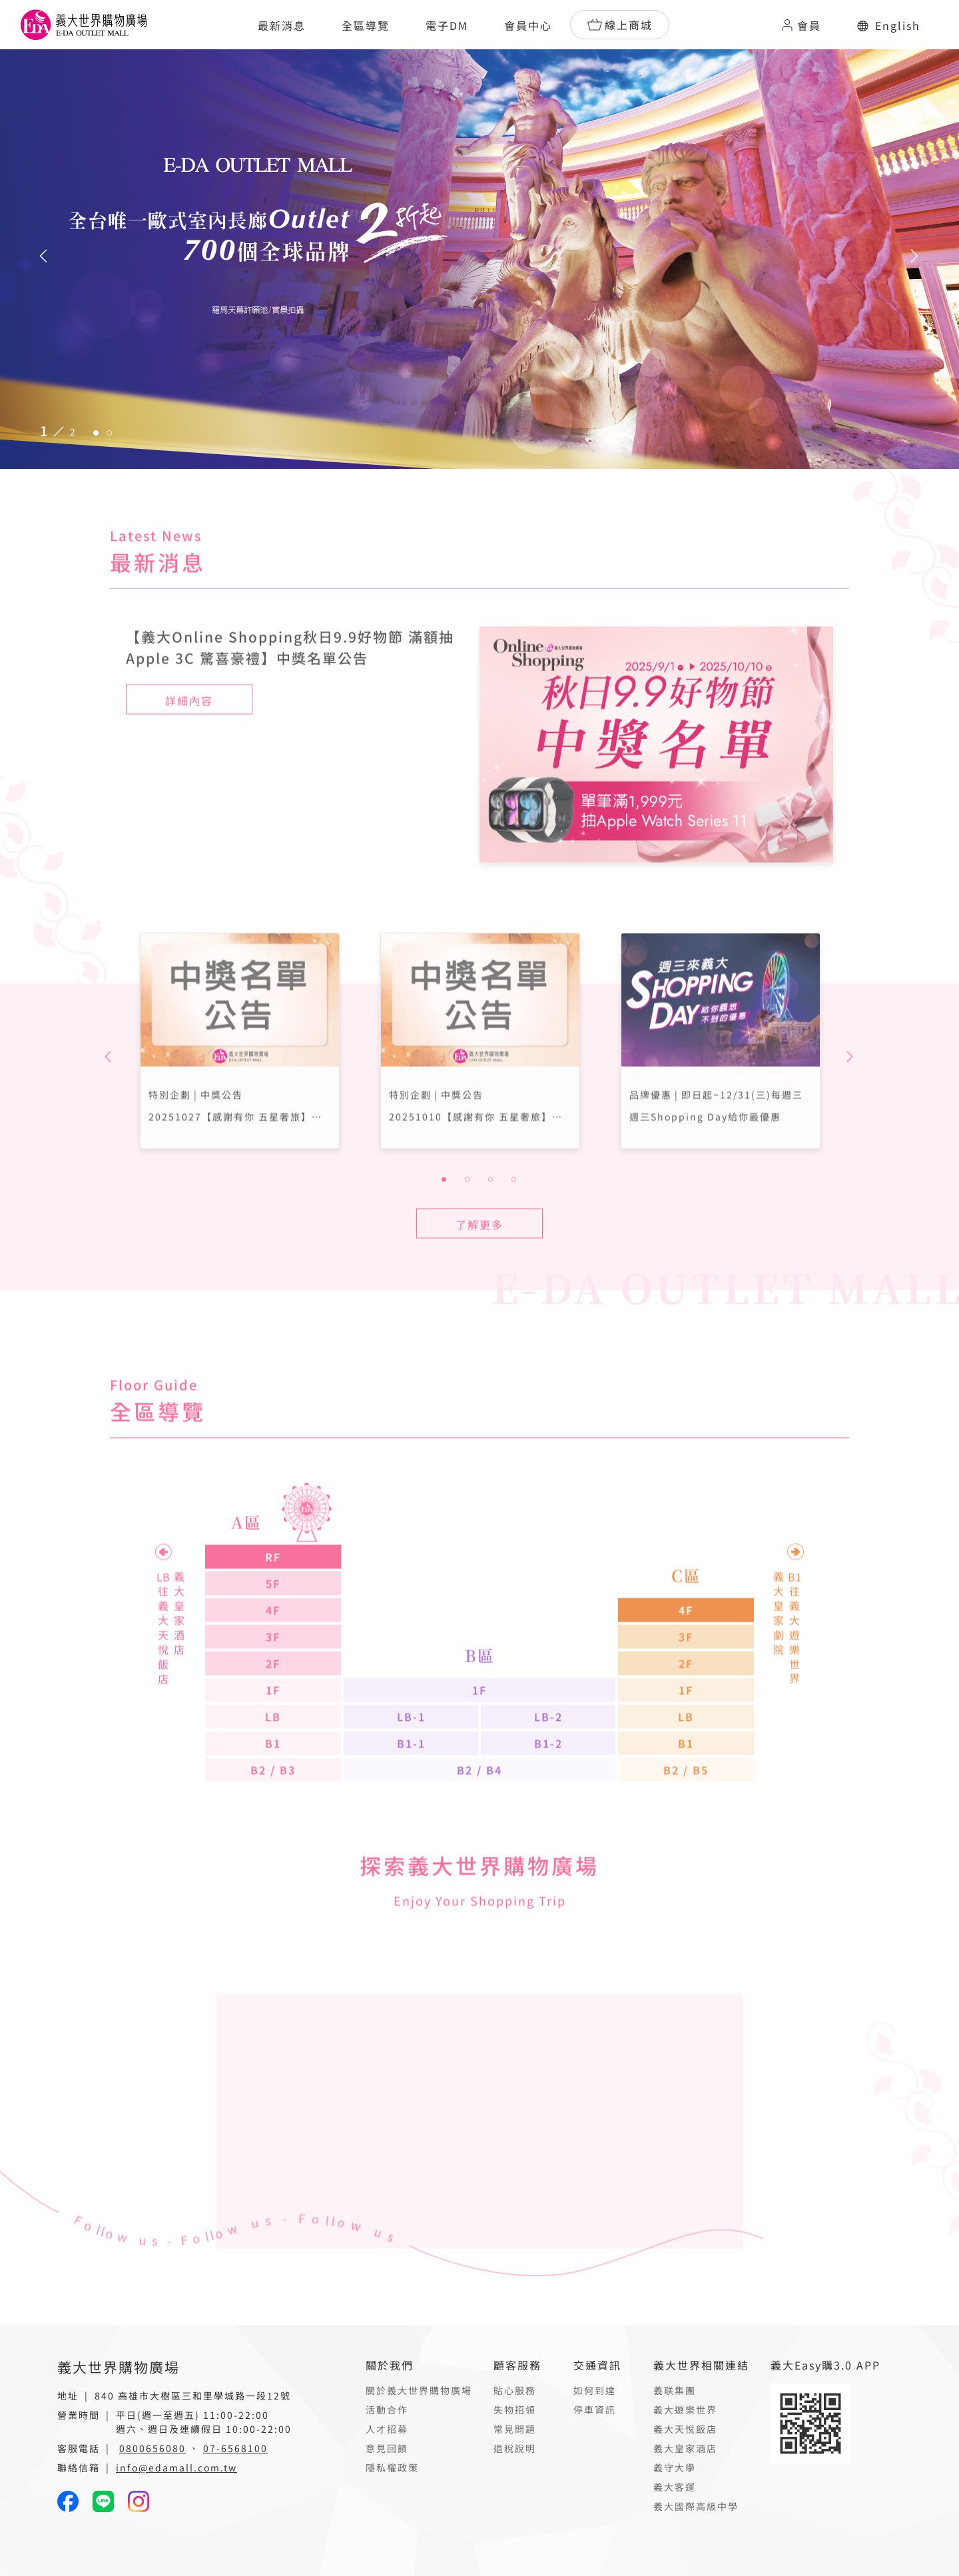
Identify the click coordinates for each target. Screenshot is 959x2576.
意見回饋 (387, 2448)
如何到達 (594, 2390)
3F (273, 1677)
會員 (800, 25)
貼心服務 (514, 2390)
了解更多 (479, 1265)
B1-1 (411, 1783)
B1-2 (548, 1783)
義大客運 (674, 2486)
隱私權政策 (392, 2467)
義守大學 (674, 2467)
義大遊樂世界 (685, 2409)
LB (273, 1757)
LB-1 (411, 1757)
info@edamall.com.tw (176, 2467)
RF (273, 1597)
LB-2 (548, 1757)
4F (273, 1650)
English (888, 25)
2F (273, 1704)
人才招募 (387, 2428)
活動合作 (387, 2409)
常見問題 (514, 2428)
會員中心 (528, 25)
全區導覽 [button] (366, 25)
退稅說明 (514, 2448)
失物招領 (514, 2409)
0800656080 (152, 2448)
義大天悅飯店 (685, 2428)
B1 (273, 1783)
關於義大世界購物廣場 (419, 2390)
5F (273, 1624)
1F (273, 1730)
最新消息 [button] (282, 25)
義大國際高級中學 (696, 2506)
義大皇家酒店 (685, 2448)
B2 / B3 (273, 1810)
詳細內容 (189, 740)
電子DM (447, 25)
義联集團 (674, 2390)
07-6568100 (235, 2448)
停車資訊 (594, 2409)
